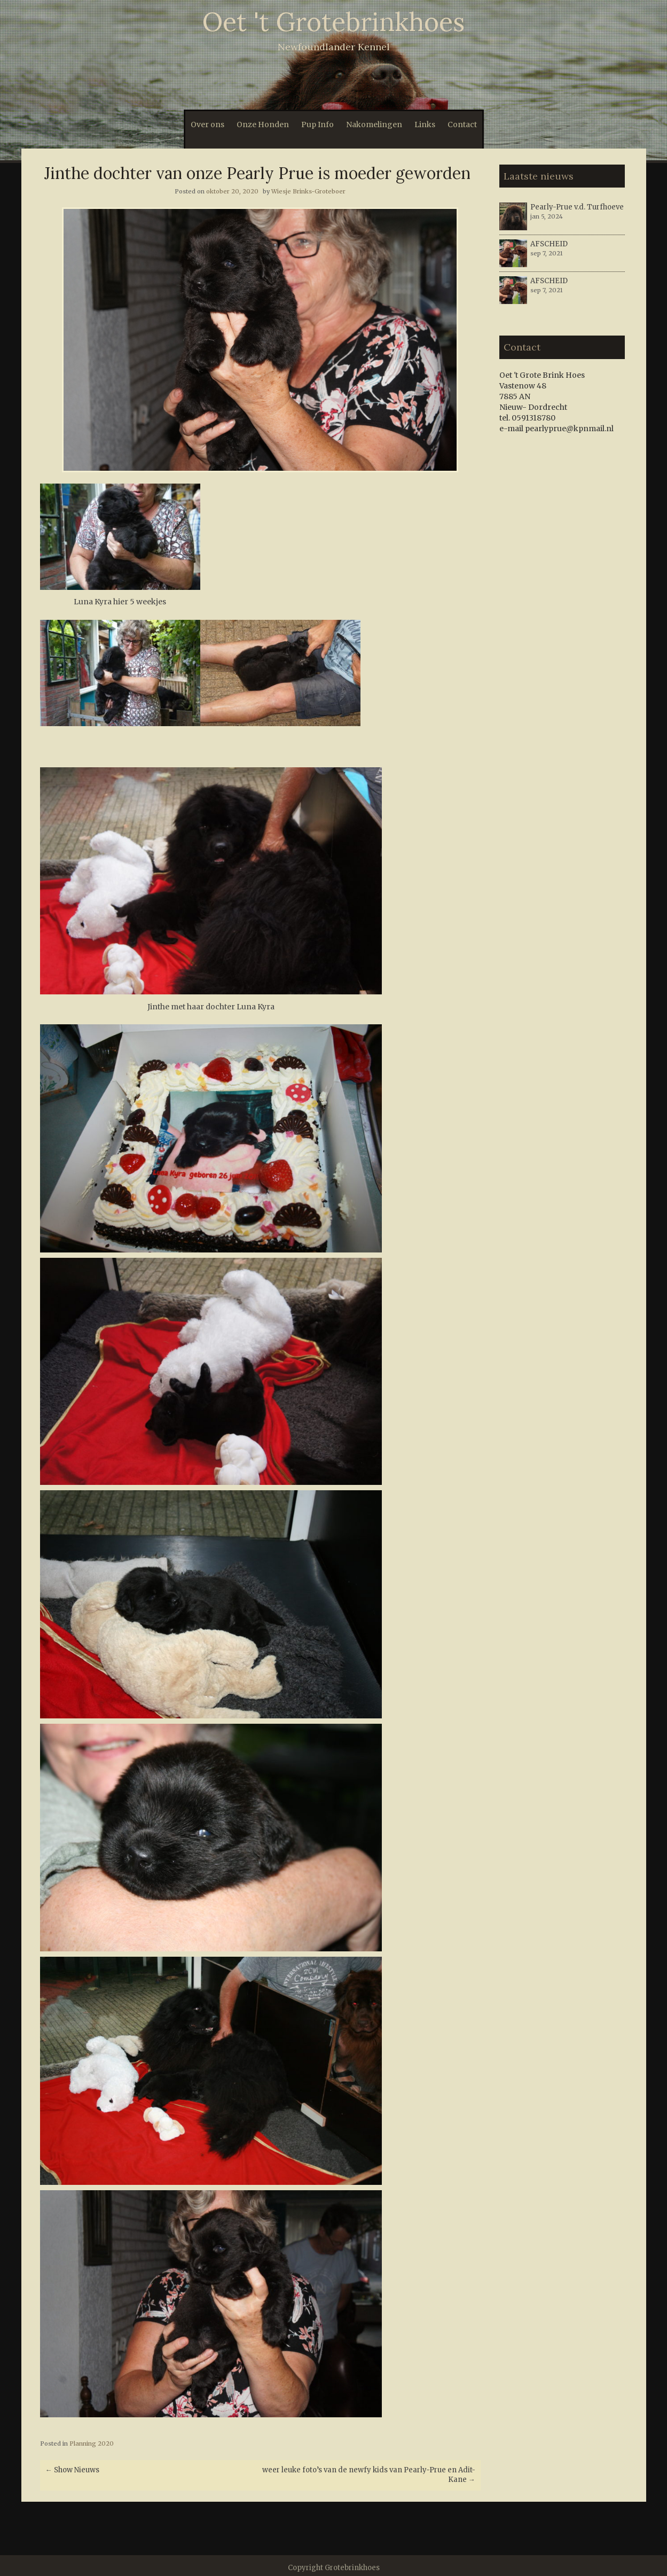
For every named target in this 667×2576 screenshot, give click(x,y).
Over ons (207, 124)
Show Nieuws (72, 2469)
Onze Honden (263, 124)
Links (424, 124)
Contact (462, 124)
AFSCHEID (549, 243)
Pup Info (317, 124)
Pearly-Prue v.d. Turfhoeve (577, 207)
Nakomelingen (374, 124)
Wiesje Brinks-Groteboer (308, 191)
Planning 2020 (91, 2443)
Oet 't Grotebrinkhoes (333, 21)
